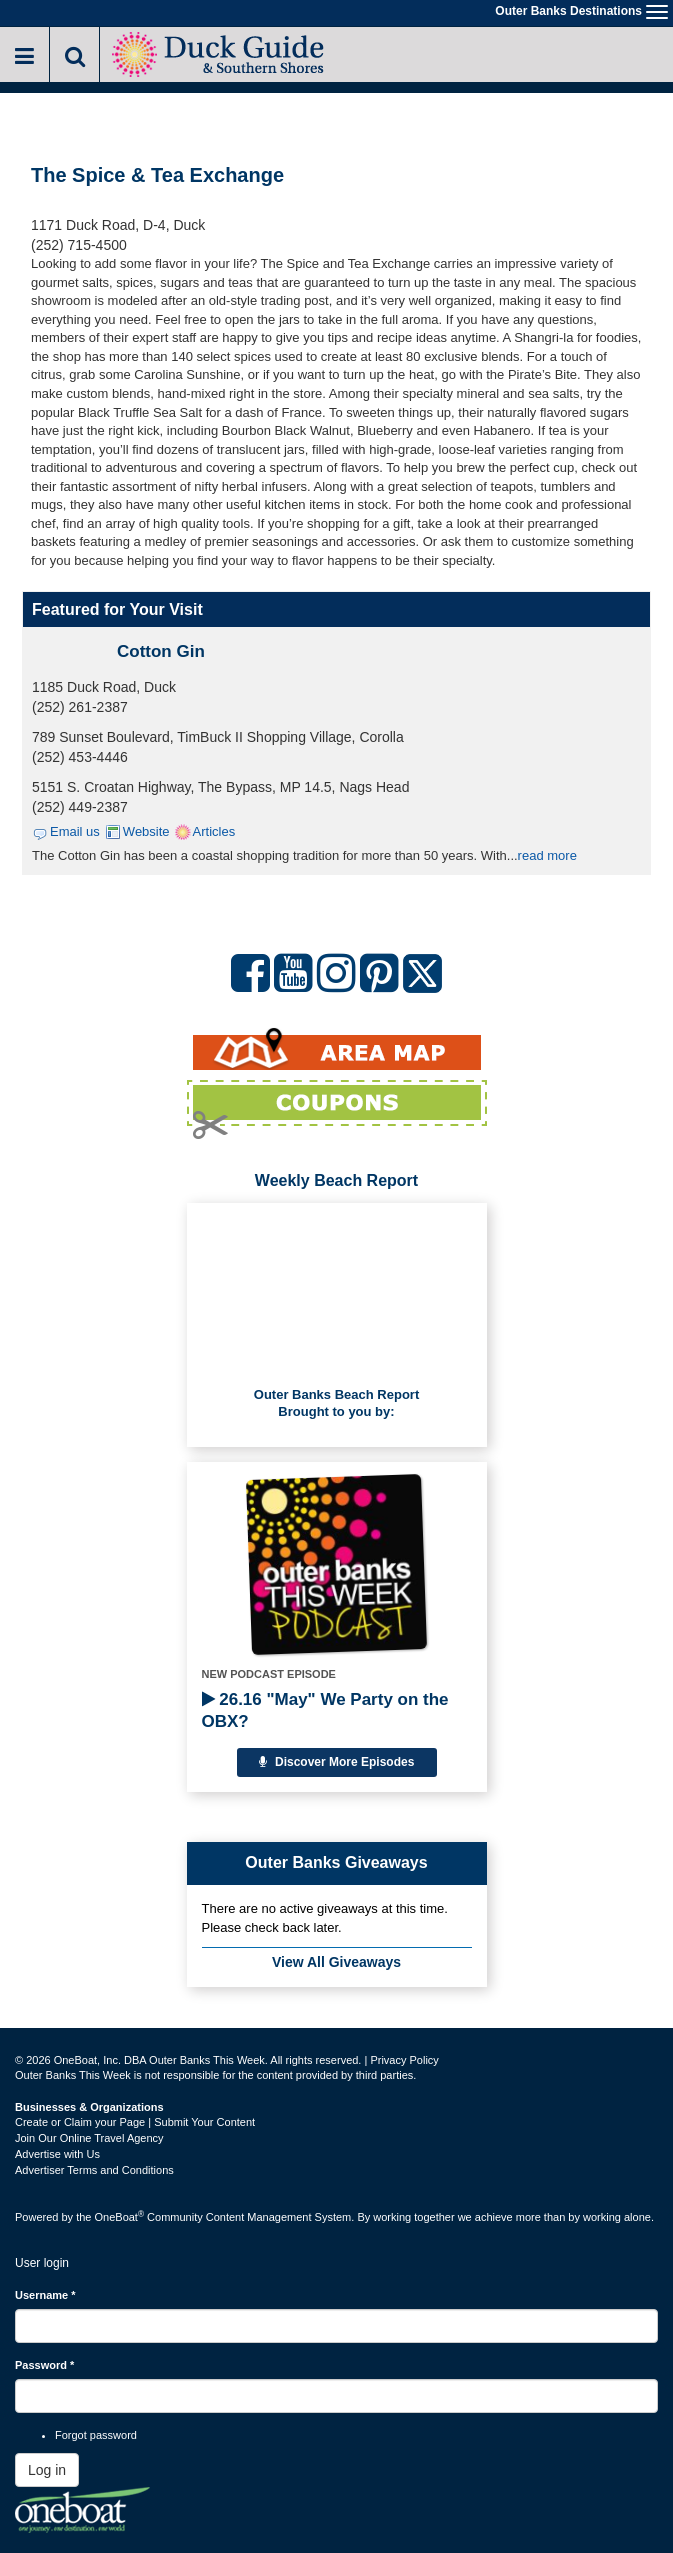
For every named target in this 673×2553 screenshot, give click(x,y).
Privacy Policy (404, 2060)
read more (547, 855)
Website (146, 831)
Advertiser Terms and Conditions (94, 2170)
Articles (214, 831)
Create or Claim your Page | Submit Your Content (135, 2122)
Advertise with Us (57, 2154)
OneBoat (120, 2217)
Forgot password (96, 2435)
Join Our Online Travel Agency (89, 2138)
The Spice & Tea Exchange (157, 175)
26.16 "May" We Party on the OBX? (325, 1710)
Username (45, 2295)
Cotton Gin (161, 651)
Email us (75, 831)
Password (44, 2365)
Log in (47, 2470)
